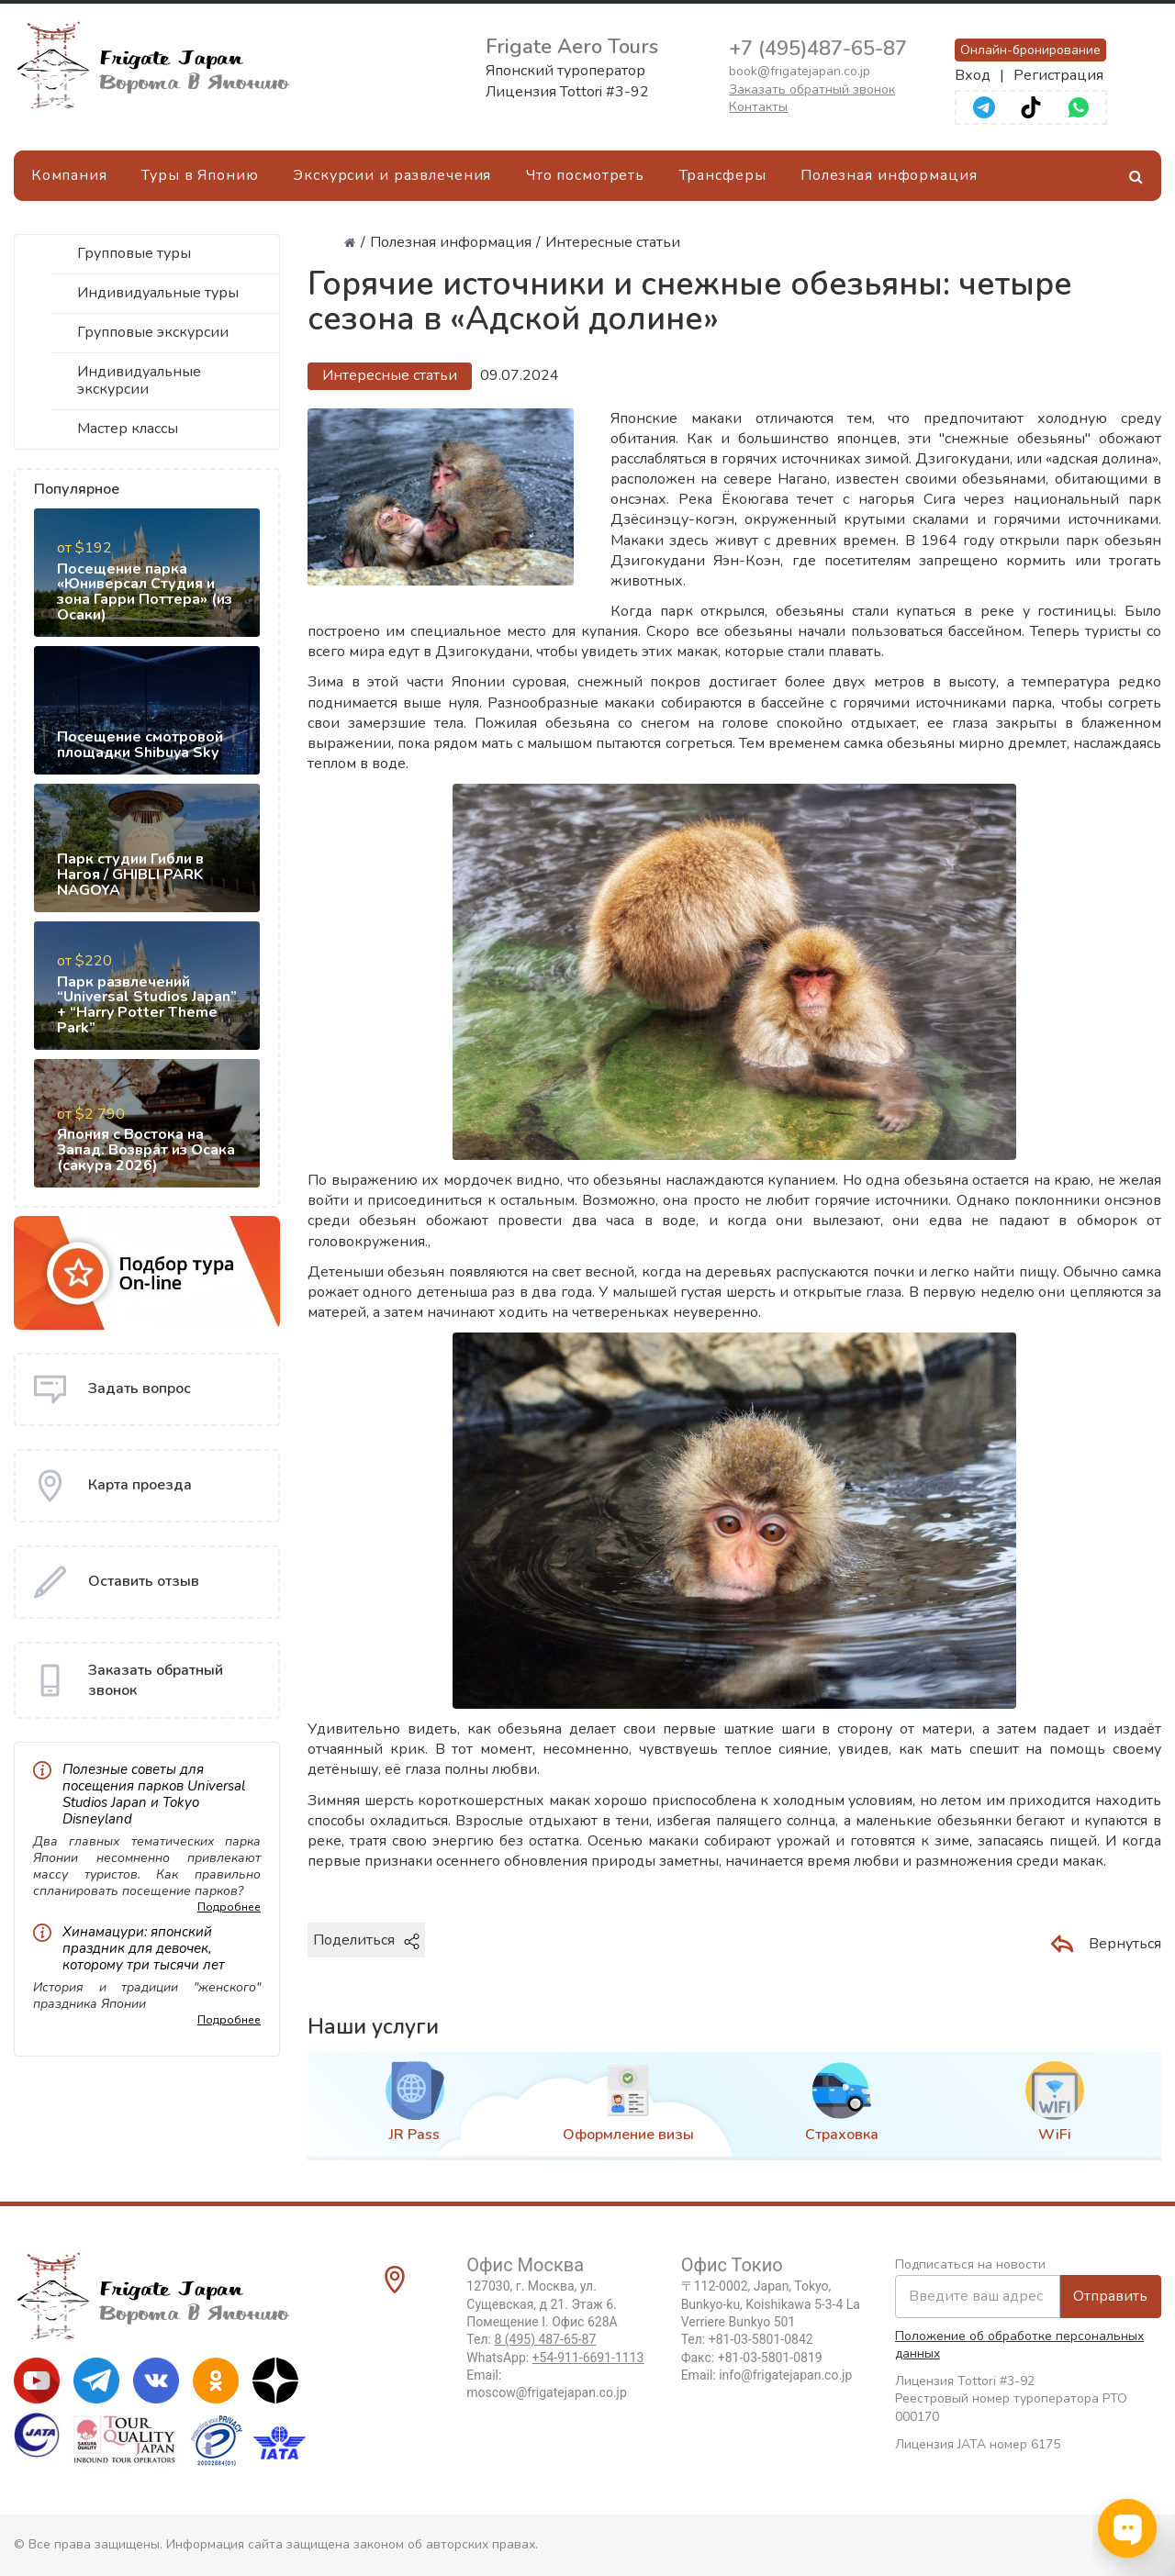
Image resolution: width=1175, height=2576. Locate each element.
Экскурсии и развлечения (392, 175)
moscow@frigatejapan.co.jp (546, 2392)
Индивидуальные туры (158, 293)
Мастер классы (127, 428)
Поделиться (366, 1940)
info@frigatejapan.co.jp (785, 2375)
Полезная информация (889, 175)
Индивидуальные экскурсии (139, 380)
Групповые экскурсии (153, 332)
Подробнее (229, 1907)
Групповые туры (134, 253)
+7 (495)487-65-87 (818, 48)
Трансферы (723, 175)
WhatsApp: (554, 2357)
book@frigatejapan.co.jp (799, 71)
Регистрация (1058, 75)
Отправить (1110, 2296)
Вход (972, 75)
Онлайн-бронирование (1030, 50)
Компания (69, 175)
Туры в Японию (199, 175)
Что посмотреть (585, 175)
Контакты (758, 107)
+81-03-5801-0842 (761, 2339)
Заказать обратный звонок (812, 89)
